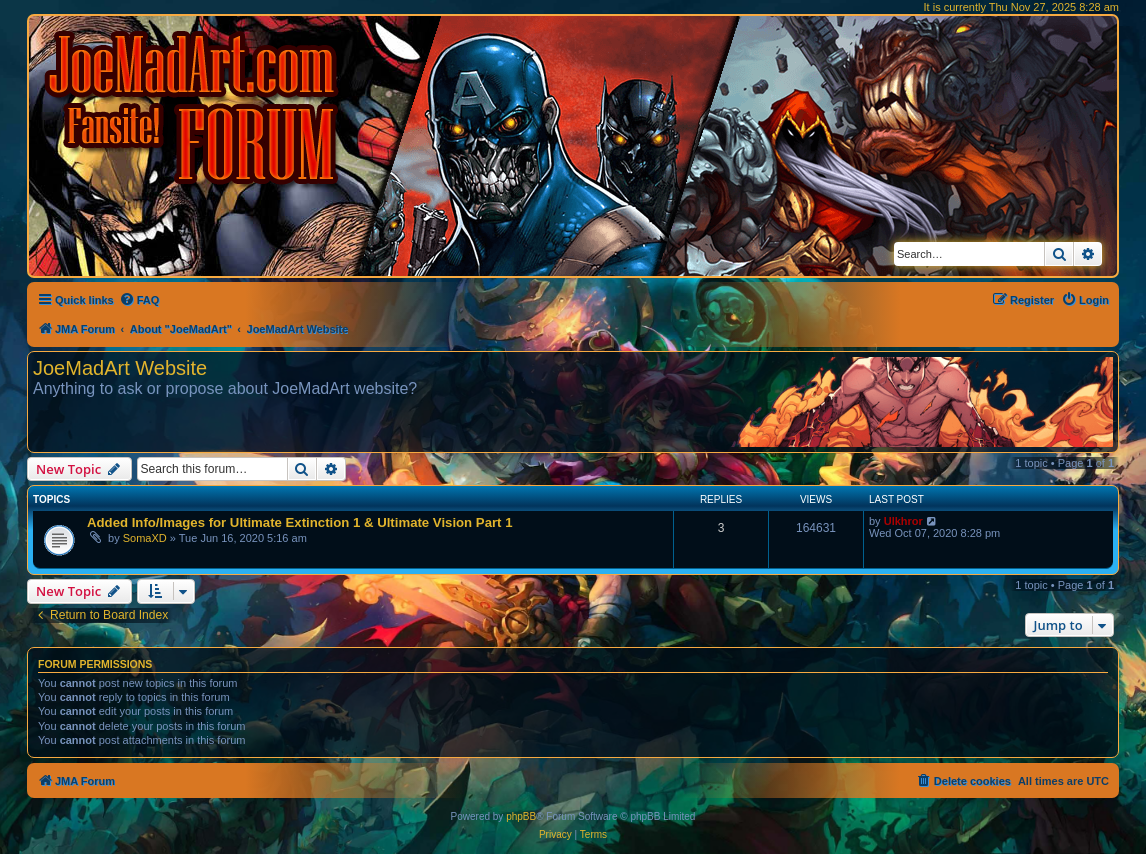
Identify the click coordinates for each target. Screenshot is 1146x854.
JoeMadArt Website (120, 368)
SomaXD (145, 538)
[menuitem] (139, 300)
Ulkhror (903, 521)
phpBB (521, 816)
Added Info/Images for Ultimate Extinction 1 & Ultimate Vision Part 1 (300, 522)
